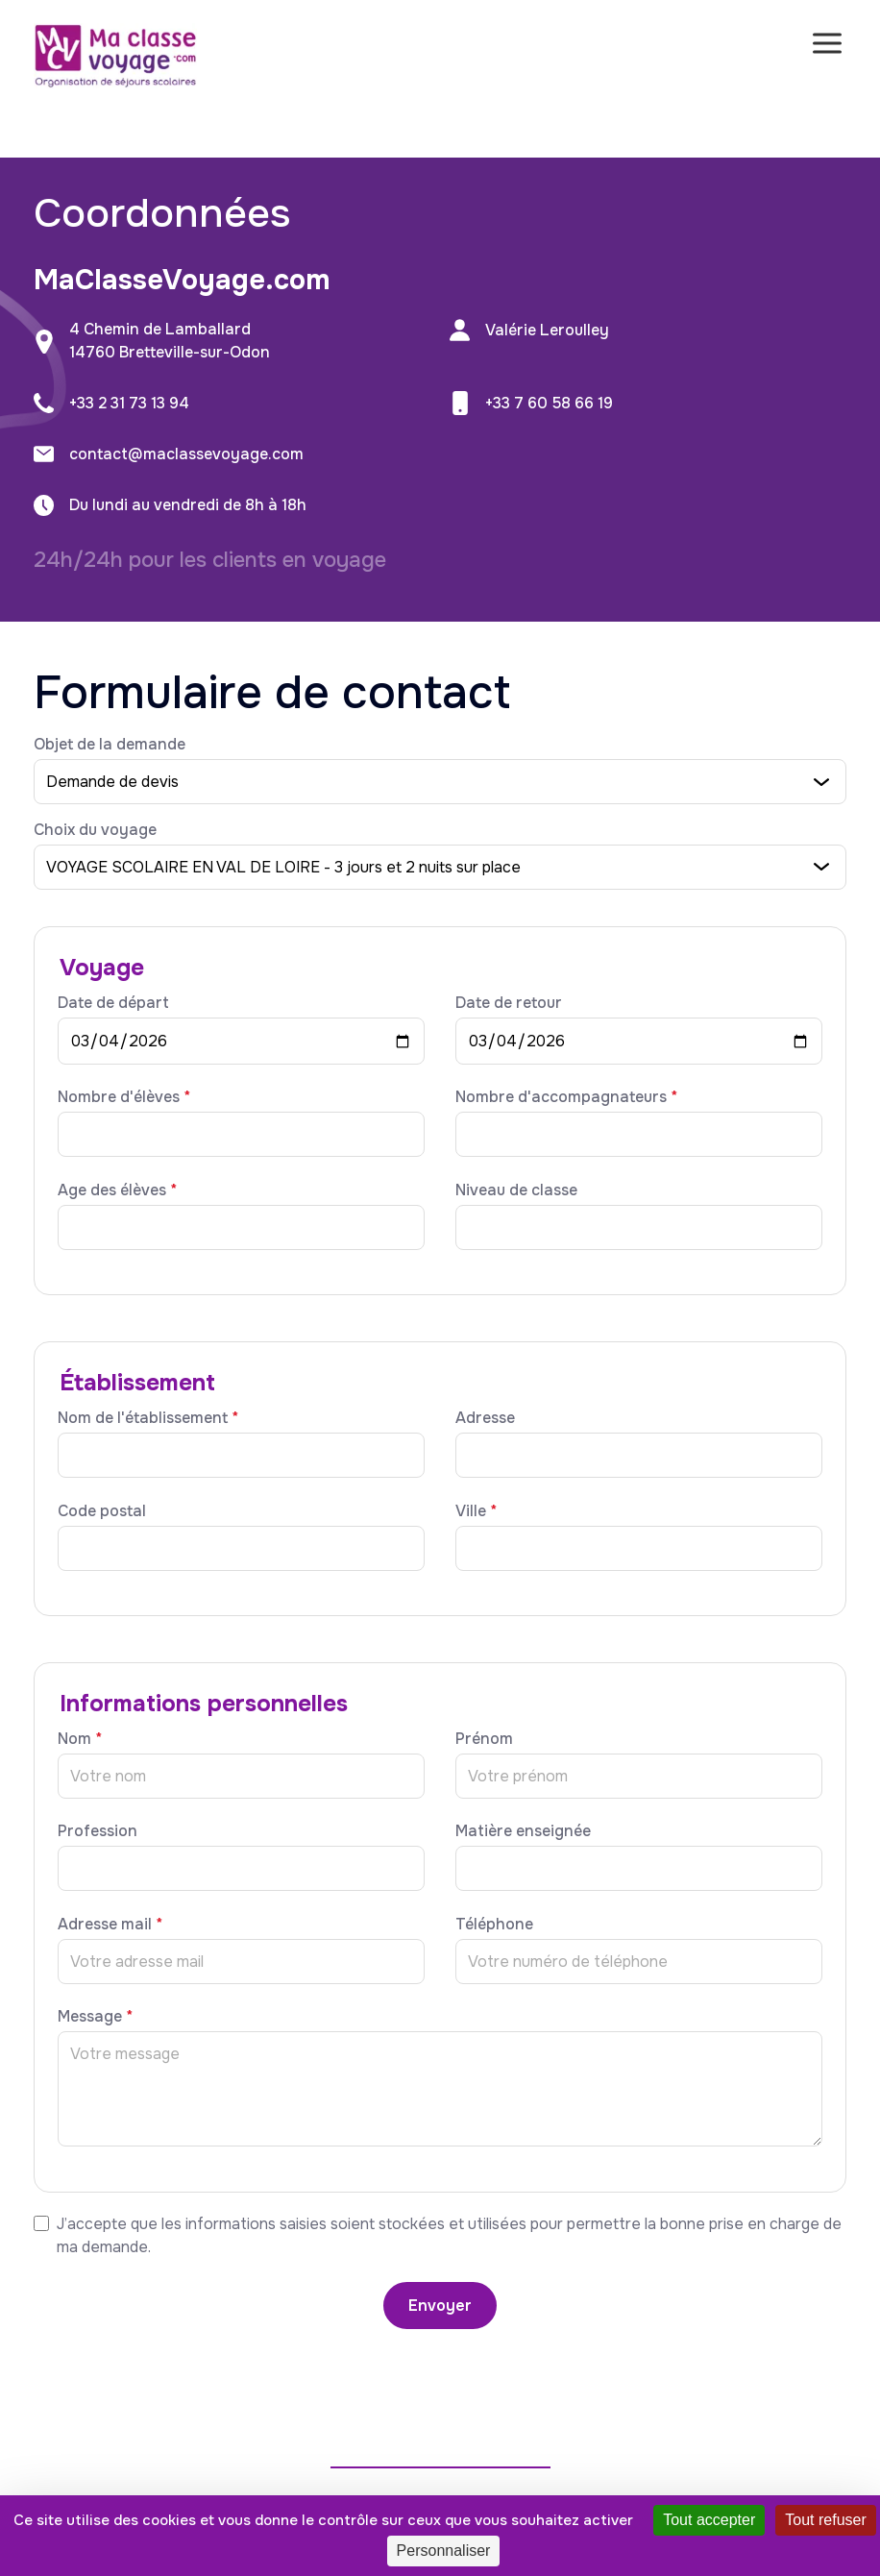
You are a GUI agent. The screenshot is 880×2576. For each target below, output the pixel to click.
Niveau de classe (516, 1190)
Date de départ (113, 1003)
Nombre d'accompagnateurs (566, 1097)
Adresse (485, 1418)
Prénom (484, 1739)
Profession (97, 1831)
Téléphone (494, 1924)
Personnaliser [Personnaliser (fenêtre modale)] (444, 2550)
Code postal (102, 1511)
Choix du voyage (95, 830)
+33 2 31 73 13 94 (129, 403)
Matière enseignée (523, 1831)
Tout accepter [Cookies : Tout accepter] (709, 2520)
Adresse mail (110, 1924)
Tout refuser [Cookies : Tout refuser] (825, 2520)
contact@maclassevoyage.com (186, 454)
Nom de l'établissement (148, 1418)
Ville (476, 1511)
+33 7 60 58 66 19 (549, 403)
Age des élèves (117, 1190)
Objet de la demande (109, 744)
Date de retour (508, 1003)
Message (95, 2016)
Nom (80, 1739)
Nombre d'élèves (124, 1097)
